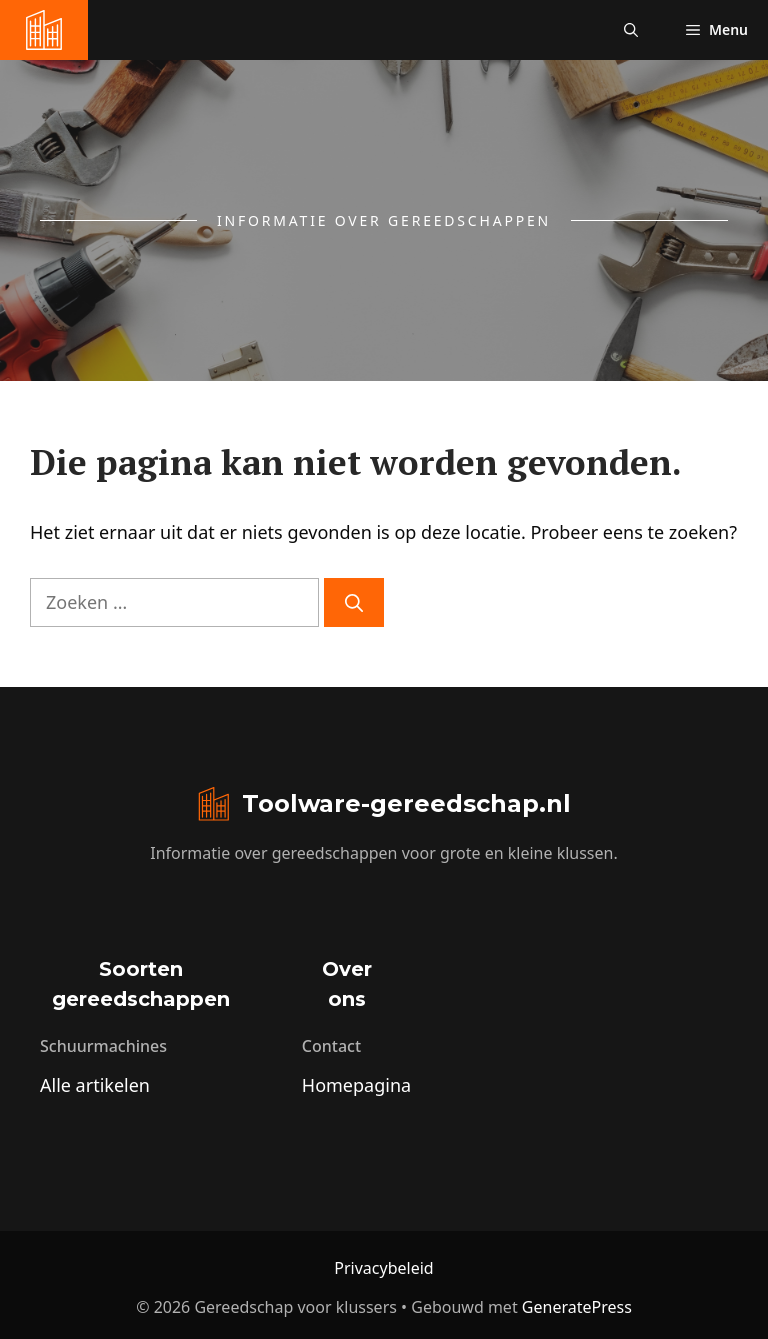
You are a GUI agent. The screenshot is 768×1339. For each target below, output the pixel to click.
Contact (331, 1046)
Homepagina (356, 1085)
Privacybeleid (383, 1268)
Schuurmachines (103, 1046)
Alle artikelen (95, 1085)
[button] (631, 30)
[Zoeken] (354, 602)
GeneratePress (577, 1307)
